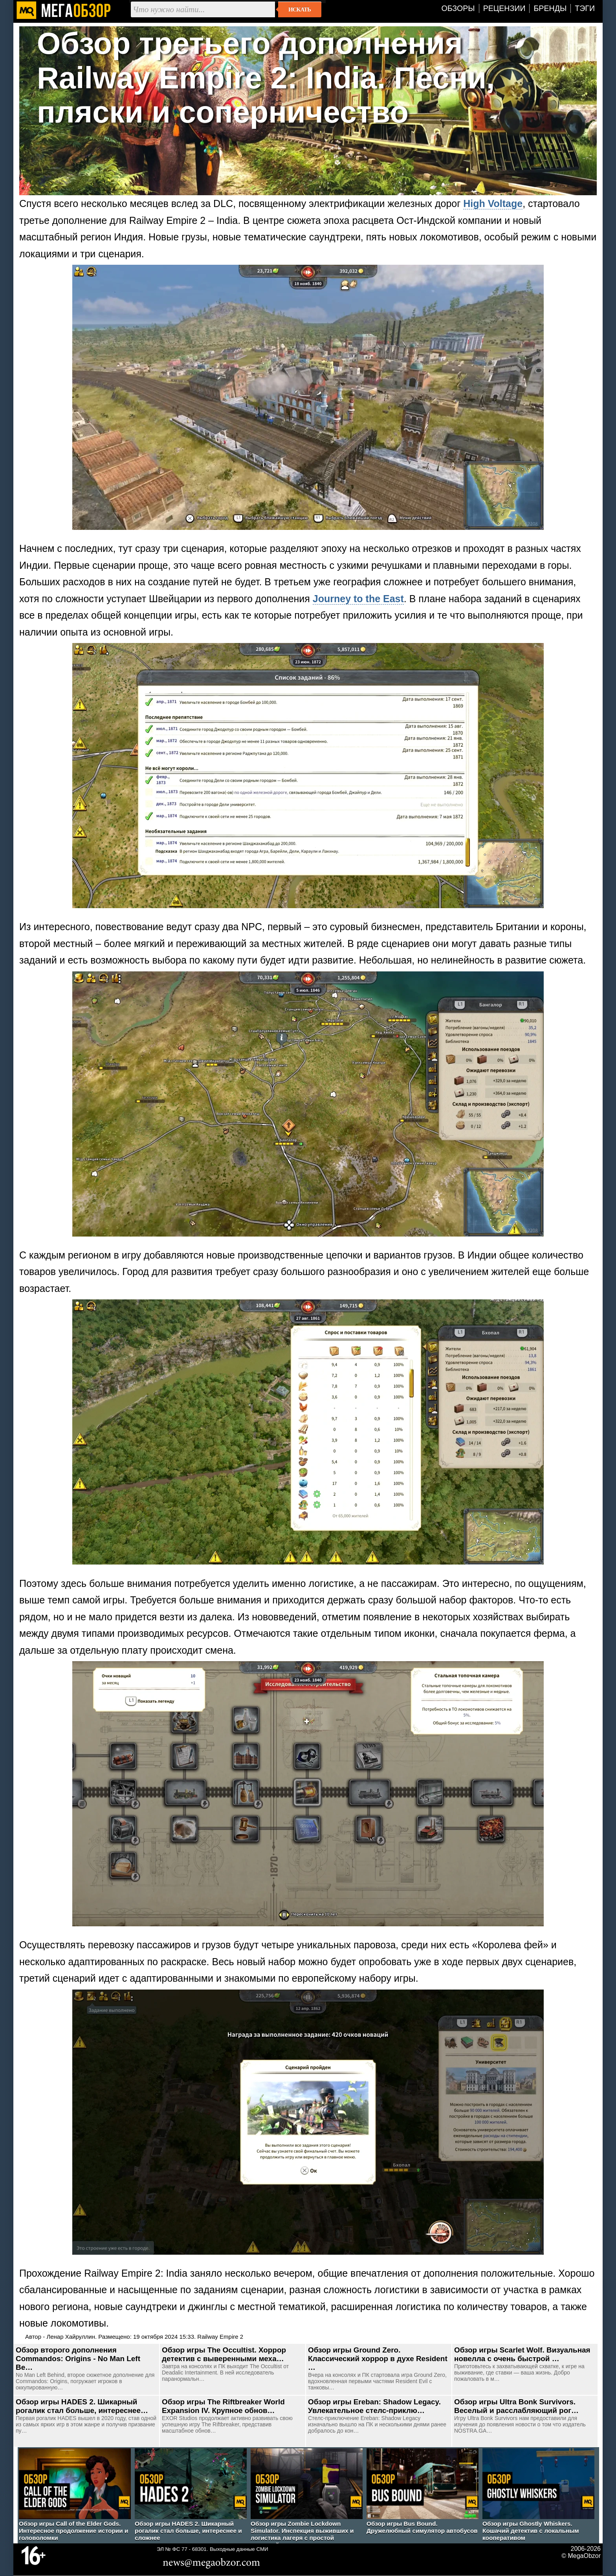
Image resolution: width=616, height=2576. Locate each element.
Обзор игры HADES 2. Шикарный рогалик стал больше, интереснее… (82, 2406)
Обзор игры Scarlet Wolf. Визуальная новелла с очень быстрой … (522, 2354)
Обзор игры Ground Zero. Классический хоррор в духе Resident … (377, 2358)
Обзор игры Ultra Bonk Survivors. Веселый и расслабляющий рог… (516, 2406)
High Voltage (492, 203)
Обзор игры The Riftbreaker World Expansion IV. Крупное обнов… (223, 2406)
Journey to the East (358, 598)
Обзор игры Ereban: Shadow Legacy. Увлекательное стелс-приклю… (374, 2406)
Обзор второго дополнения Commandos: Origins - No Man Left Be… (78, 2358)
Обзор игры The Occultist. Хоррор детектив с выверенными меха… (224, 2354)
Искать (299, 9)
